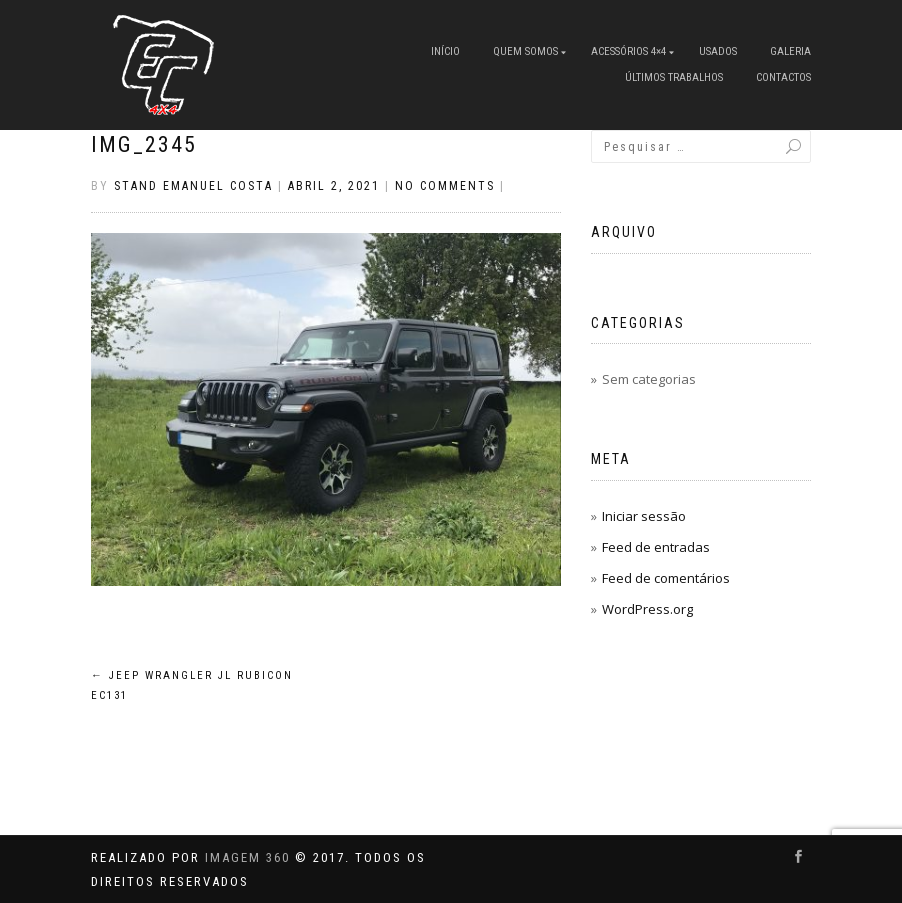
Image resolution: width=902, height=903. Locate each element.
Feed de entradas (656, 547)
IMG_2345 (144, 144)
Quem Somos (525, 51)
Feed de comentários (666, 578)
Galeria (790, 51)
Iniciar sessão (644, 516)
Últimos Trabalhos (674, 77)
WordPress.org (647, 609)
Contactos (783, 77)
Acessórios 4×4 (628, 51)
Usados (718, 51)
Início (445, 51)
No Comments (445, 186)
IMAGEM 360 (247, 857)
